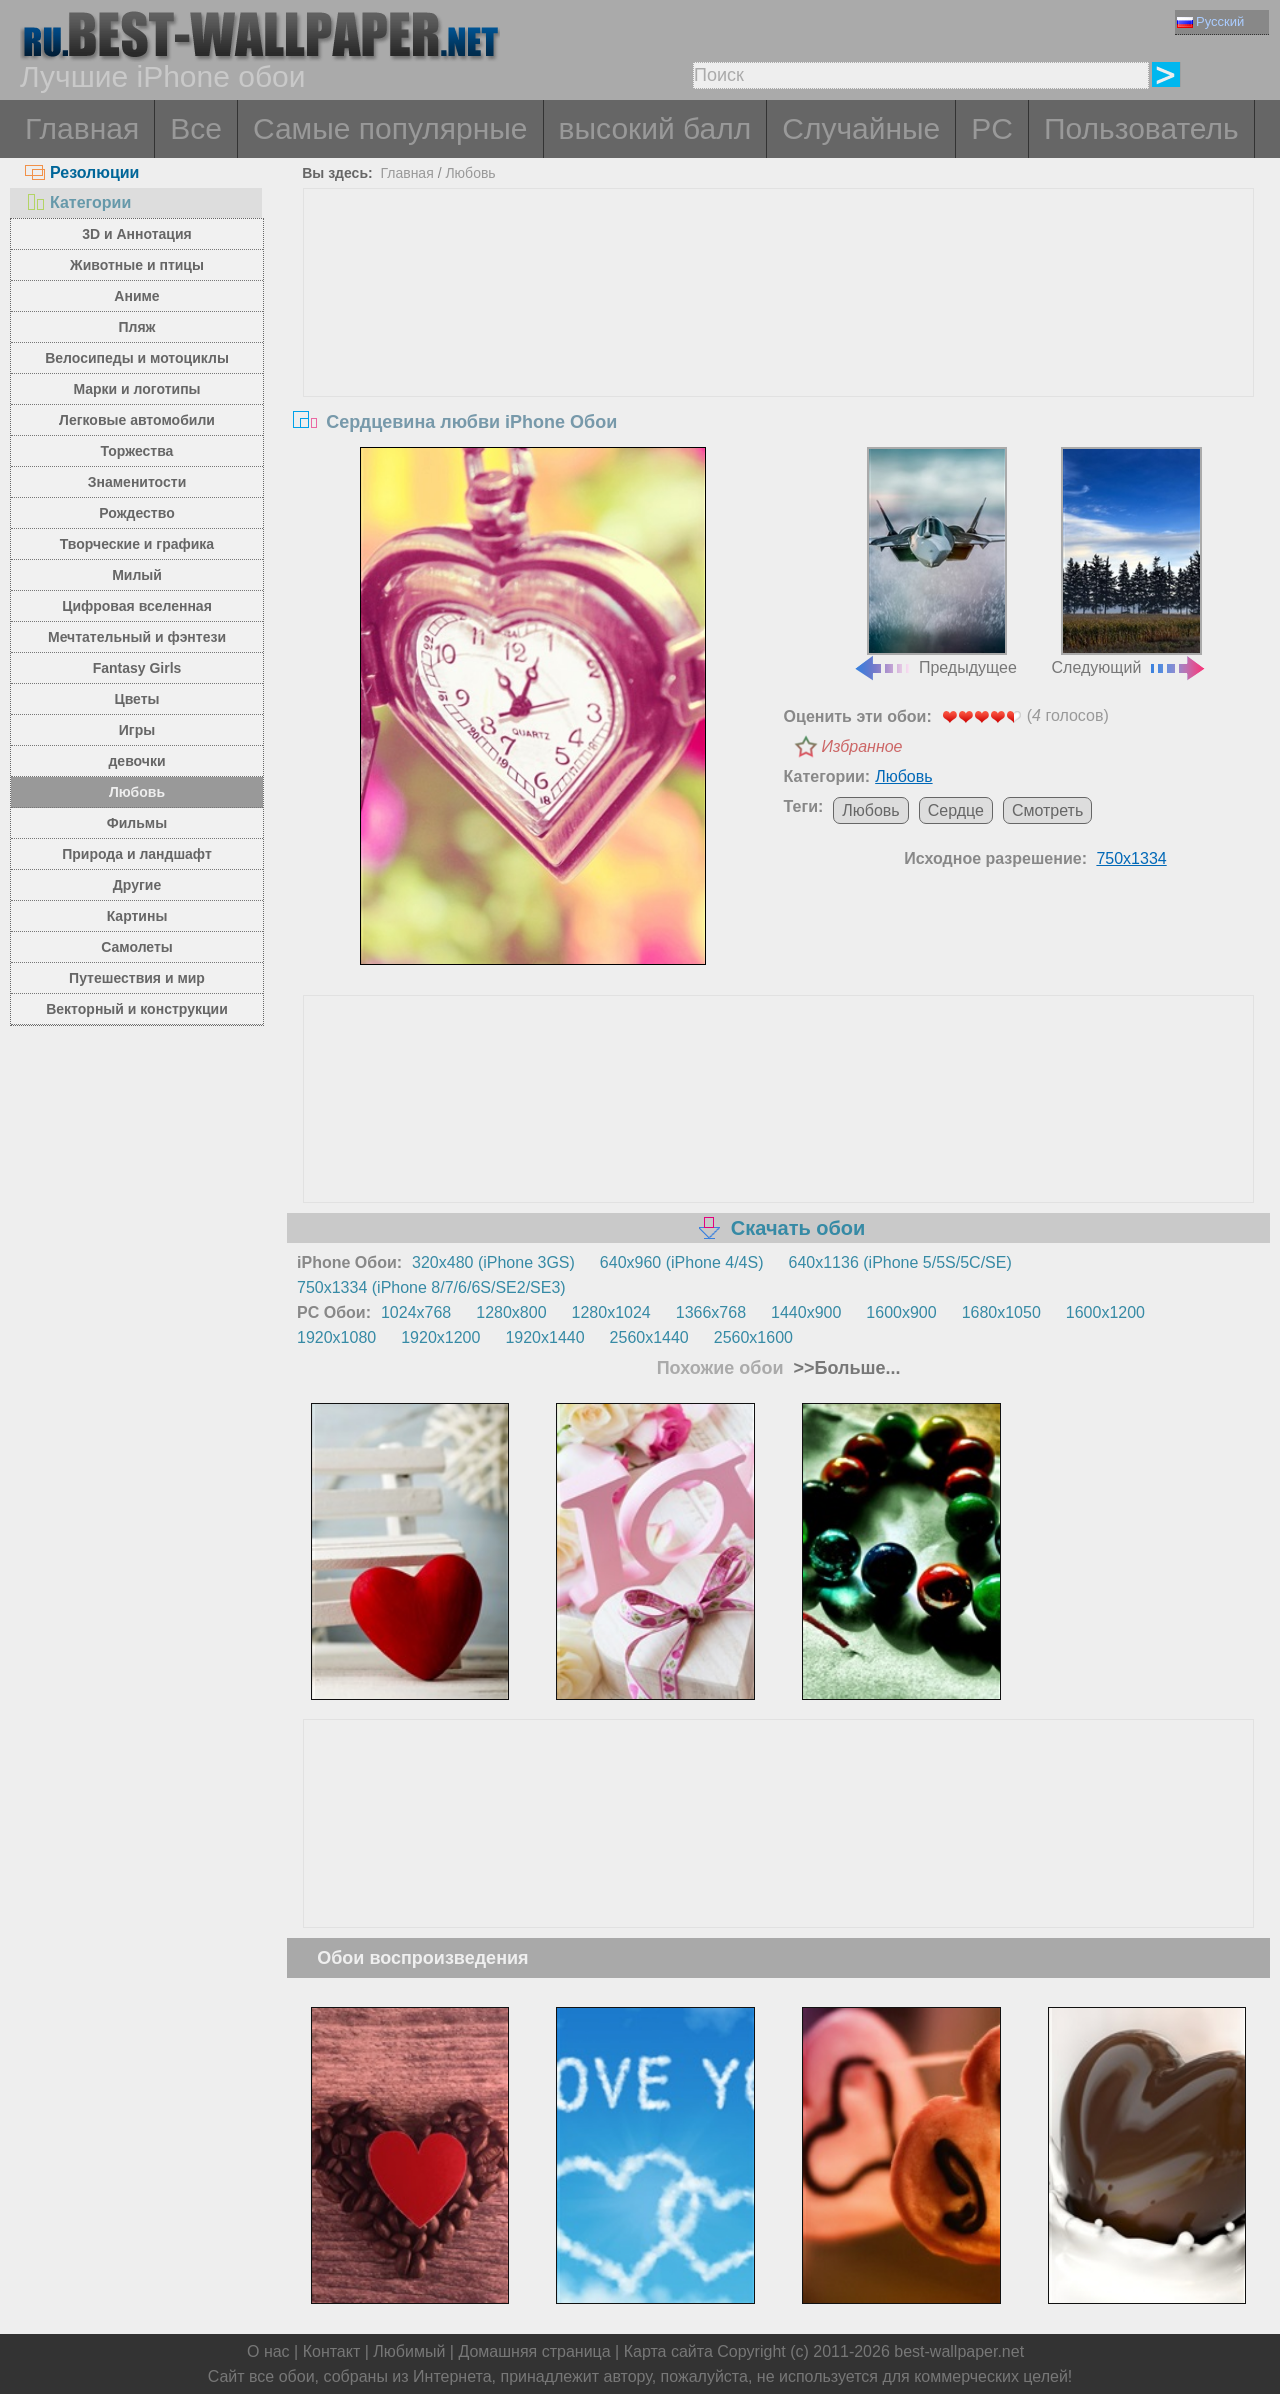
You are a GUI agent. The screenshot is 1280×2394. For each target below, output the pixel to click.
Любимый (409, 2351)
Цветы (136, 699)
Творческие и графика (137, 544)
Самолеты (137, 947)
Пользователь (1141, 128)
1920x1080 (336, 1337)
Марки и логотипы (136, 389)
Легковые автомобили (137, 420)
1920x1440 (544, 1337)
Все (196, 128)
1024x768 (416, 1312)
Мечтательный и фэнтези (137, 637)
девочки (136, 761)
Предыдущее (935, 562)
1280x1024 (611, 1312)
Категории (78, 202)
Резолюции (82, 172)
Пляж (136, 327)
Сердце (956, 810)
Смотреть (1047, 810)
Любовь (137, 792)
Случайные (861, 128)
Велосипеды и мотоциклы (137, 358)
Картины (137, 916)
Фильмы (137, 823)
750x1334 (1131, 858)
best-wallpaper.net (959, 2351)
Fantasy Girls (137, 668)
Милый (137, 575)
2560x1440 (649, 1337)
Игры (137, 730)
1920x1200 (440, 1337)
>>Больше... (845, 1368)
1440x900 (806, 1312)
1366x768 (711, 1312)
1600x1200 (1105, 1312)
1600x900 (901, 1312)
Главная (82, 128)
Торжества (137, 451)
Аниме (136, 296)
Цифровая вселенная (137, 606)
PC (992, 128)
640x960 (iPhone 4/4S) (682, 1262)
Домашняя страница (534, 2351)
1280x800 (511, 1312)
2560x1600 (753, 1337)
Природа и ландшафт (137, 854)
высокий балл (655, 128)
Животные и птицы (137, 265)
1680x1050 (1001, 1312)
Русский (1210, 21)
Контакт (332, 2351)
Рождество (136, 513)
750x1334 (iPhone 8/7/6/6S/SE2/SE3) (431, 1287)
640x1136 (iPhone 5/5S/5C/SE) (900, 1262)
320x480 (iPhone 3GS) (493, 1262)
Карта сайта (668, 2351)
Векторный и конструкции (137, 1009)
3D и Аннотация (137, 234)
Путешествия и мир (137, 978)
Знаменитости (137, 482)
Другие (137, 885)
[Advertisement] (779, 339)
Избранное (862, 746)
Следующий (1130, 562)
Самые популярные (390, 128)
